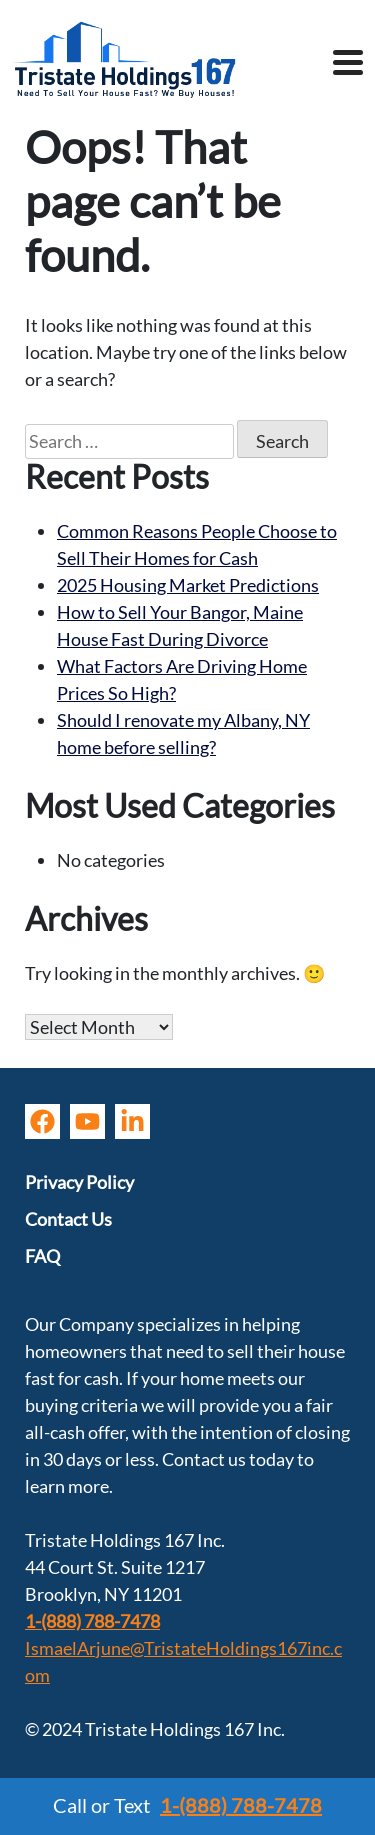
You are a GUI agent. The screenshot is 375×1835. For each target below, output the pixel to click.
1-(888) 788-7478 (92, 1621)
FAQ (42, 1256)
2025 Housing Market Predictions (188, 585)
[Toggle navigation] (348, 65)
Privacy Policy (79, 1182)
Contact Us (68, 1219)
